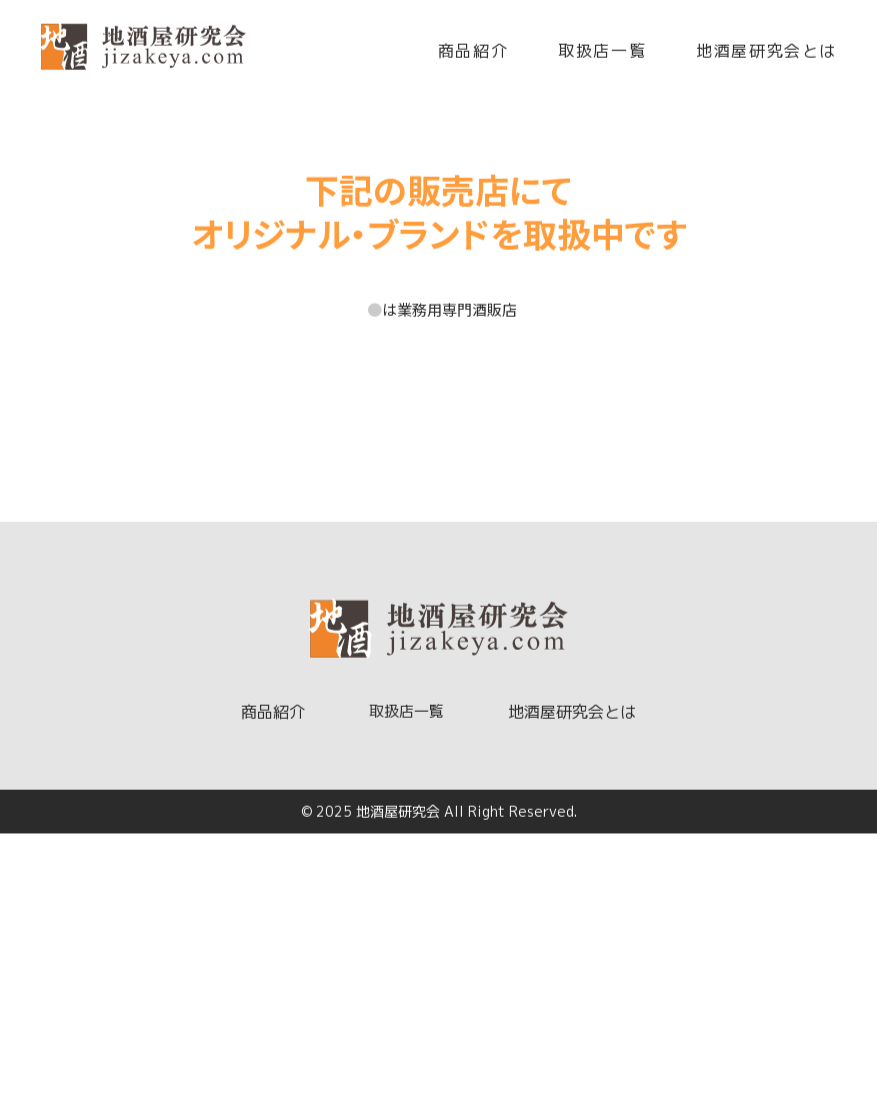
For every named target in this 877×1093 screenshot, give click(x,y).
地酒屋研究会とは (766, 54)
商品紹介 (473, 54)
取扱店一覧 (602, 54)
